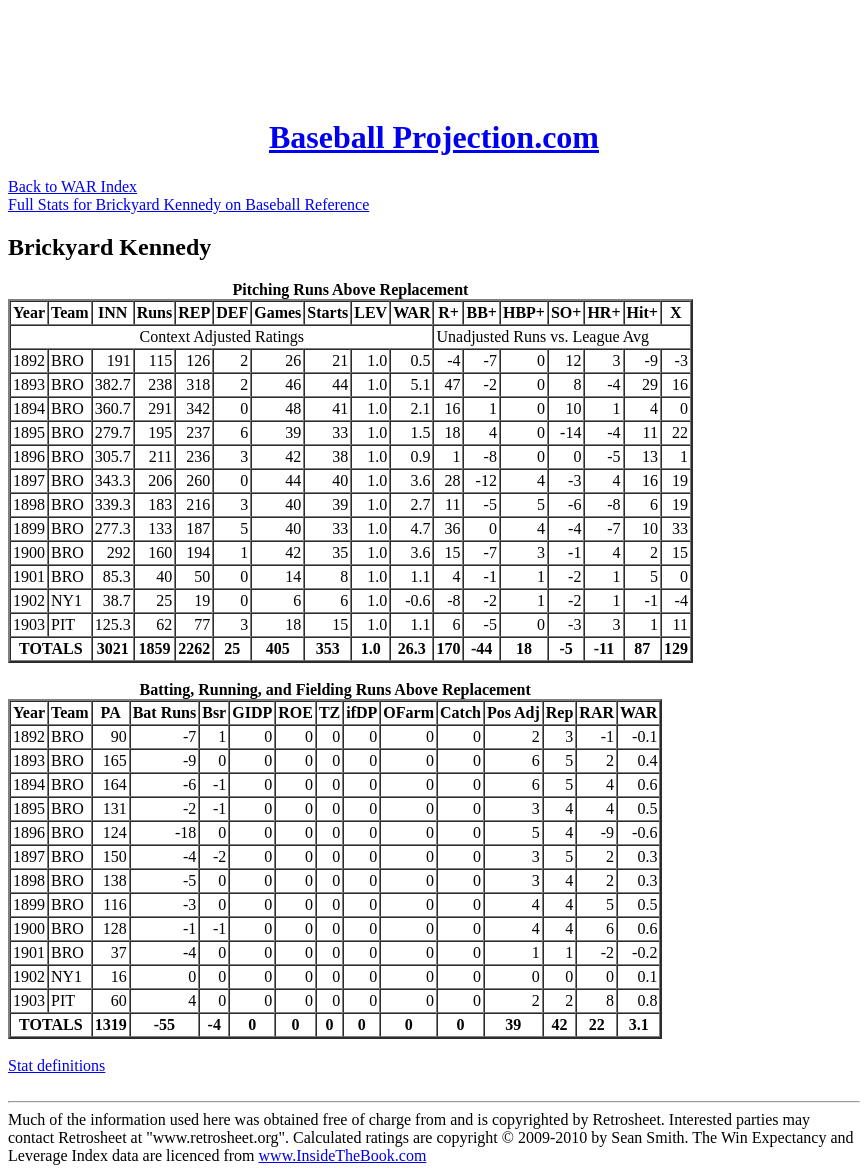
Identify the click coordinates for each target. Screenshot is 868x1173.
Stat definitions (56, 1065)
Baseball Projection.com (434, 137)
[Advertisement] (372, 53)
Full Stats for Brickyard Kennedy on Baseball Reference (188, 204)
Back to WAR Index (72, 186)
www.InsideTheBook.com (343, 1155)
